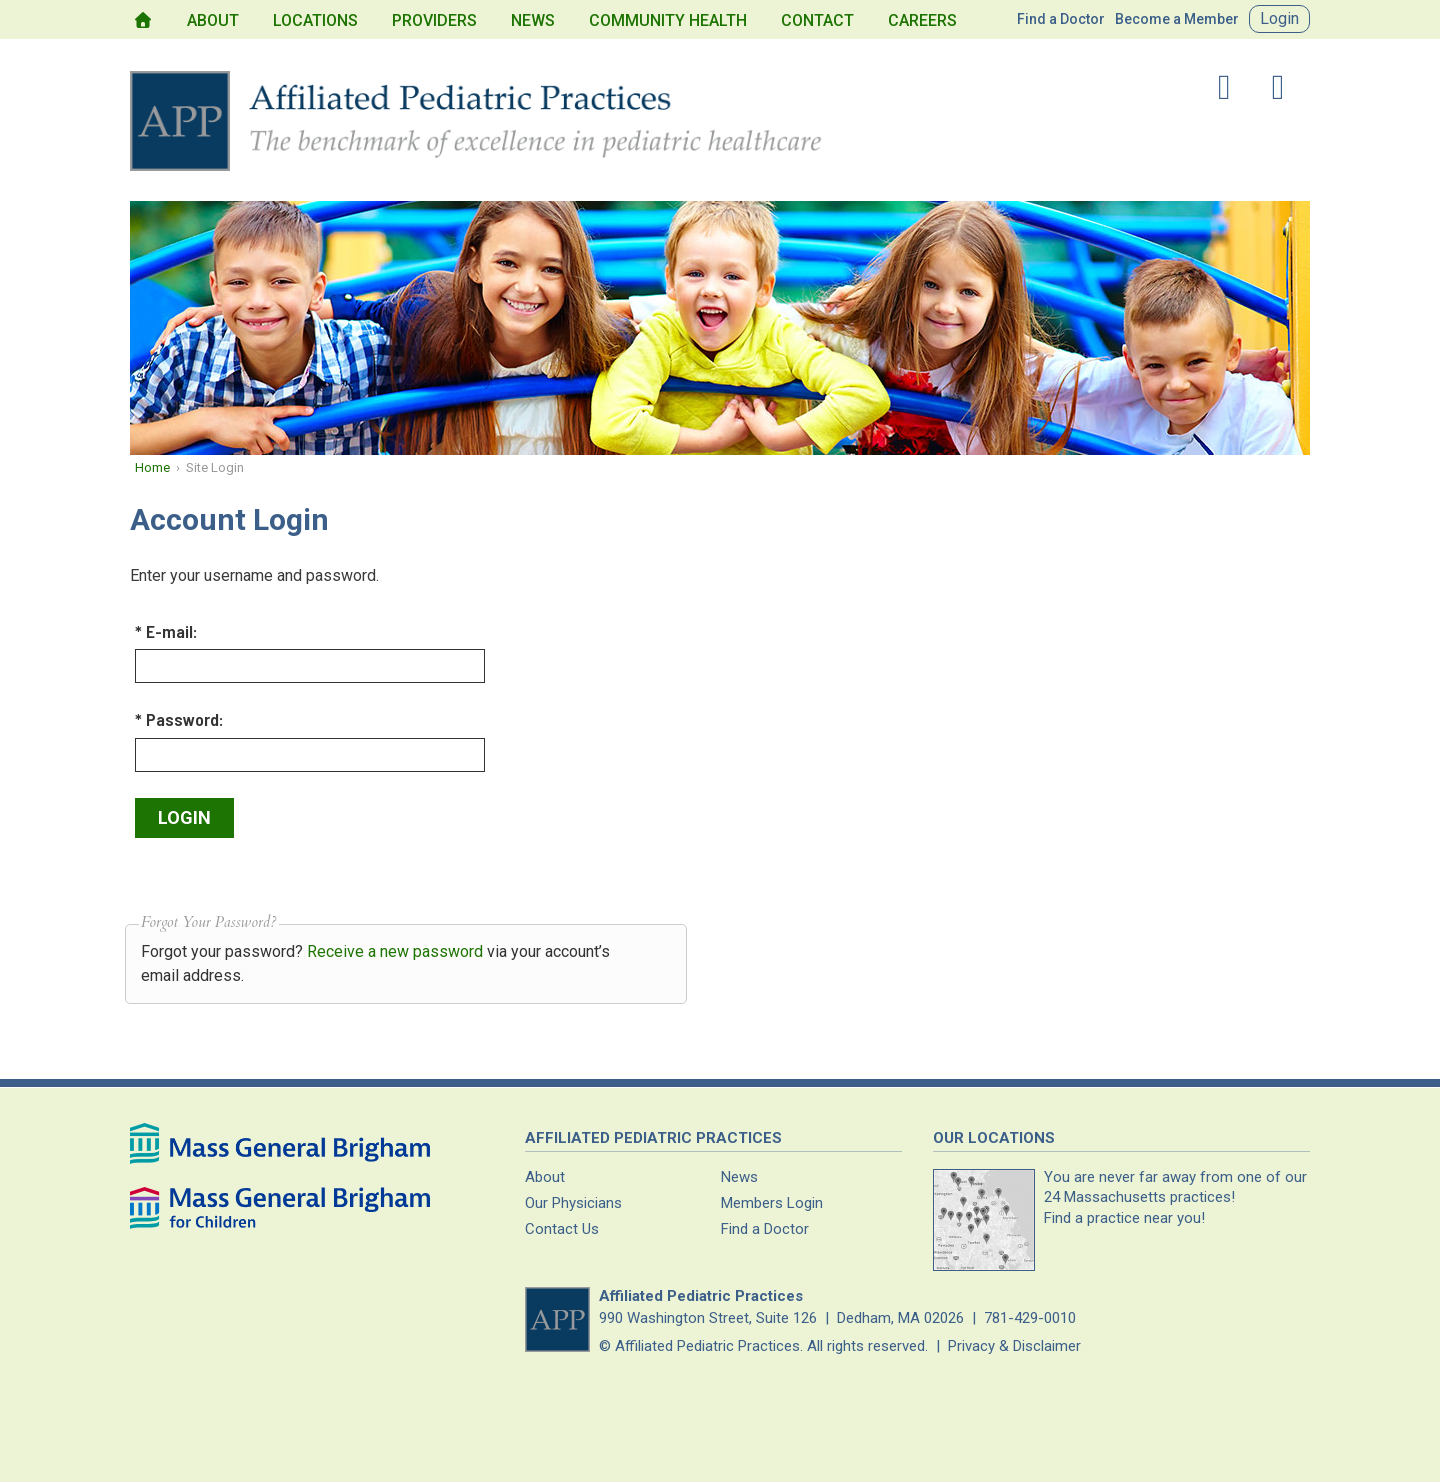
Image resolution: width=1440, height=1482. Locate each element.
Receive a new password (395, 951)
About (213, 20)
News (533, 20)
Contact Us (562, 1229)
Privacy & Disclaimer (1014, 1346)
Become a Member (1177, 19)
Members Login (772, 1203)
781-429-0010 (1030, 1318)
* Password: (179, 719)
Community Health (668, 20)
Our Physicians (573, 1203)
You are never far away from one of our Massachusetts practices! (1175, 1197)
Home (152, 467)
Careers (922, 20)
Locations (315, 20)
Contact (817, 20)
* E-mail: (166, 631)
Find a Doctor (1061, 19)
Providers (434, 20)
